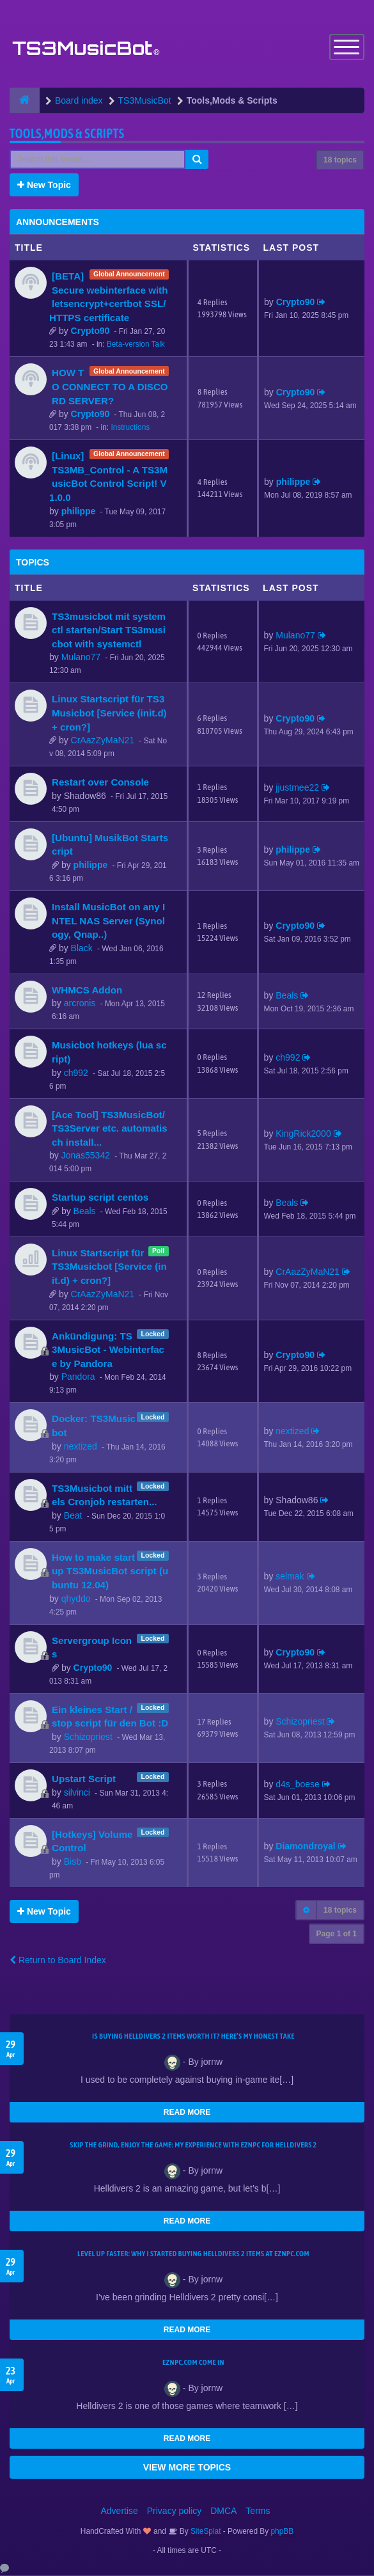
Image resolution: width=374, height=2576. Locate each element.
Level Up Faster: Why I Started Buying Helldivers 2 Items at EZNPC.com (193, 2254)
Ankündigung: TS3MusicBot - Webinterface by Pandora (108, 1350)
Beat (73, 1516)
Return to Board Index (58, 1961)
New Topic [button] (44, 185)
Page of (336, 1934)
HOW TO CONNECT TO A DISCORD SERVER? (110, 387)
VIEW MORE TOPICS (187, 2468)
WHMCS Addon (87, 990)
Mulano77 (81, 657)
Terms (257, 2511)
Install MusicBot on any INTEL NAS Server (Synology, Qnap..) (108, 921)
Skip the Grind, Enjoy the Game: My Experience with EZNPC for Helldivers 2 (193, 2145)
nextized (80, 1447)
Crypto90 (90, 331)
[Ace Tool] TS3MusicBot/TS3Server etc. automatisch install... (110, 1128)
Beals (287, 995)
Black (82, 949)
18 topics (340, 160)
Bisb (72, 1862)
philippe (78, 512)
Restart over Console (100, 782)
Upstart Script (84, 1779)
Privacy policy (174, 2511)
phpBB (282, 2531)
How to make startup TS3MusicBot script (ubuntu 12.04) (110, 1572)
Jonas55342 (85, 1156)
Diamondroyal (305, 1847)
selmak (290, 1577)
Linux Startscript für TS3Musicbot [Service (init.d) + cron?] (109, 713)
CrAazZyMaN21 (103, 741)
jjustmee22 (297, 788)
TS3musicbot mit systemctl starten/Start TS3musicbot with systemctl (109, 631)
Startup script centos (100, 1197)
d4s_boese (298, 1785)
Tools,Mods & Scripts (67, 134)
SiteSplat (205, 2531)
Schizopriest (88, 1737)
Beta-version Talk (136, 344)
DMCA (223, 2511)
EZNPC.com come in (193, 2363)
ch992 (76, 1073)
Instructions (130, 427)
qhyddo (76, 1599)
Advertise (119, 2511)
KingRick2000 (303, 1134)
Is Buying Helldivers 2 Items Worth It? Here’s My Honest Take (193, 2036)
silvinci (77, 1793)
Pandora (78, 1377)
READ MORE (187, 2112)
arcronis (80, 1004)
